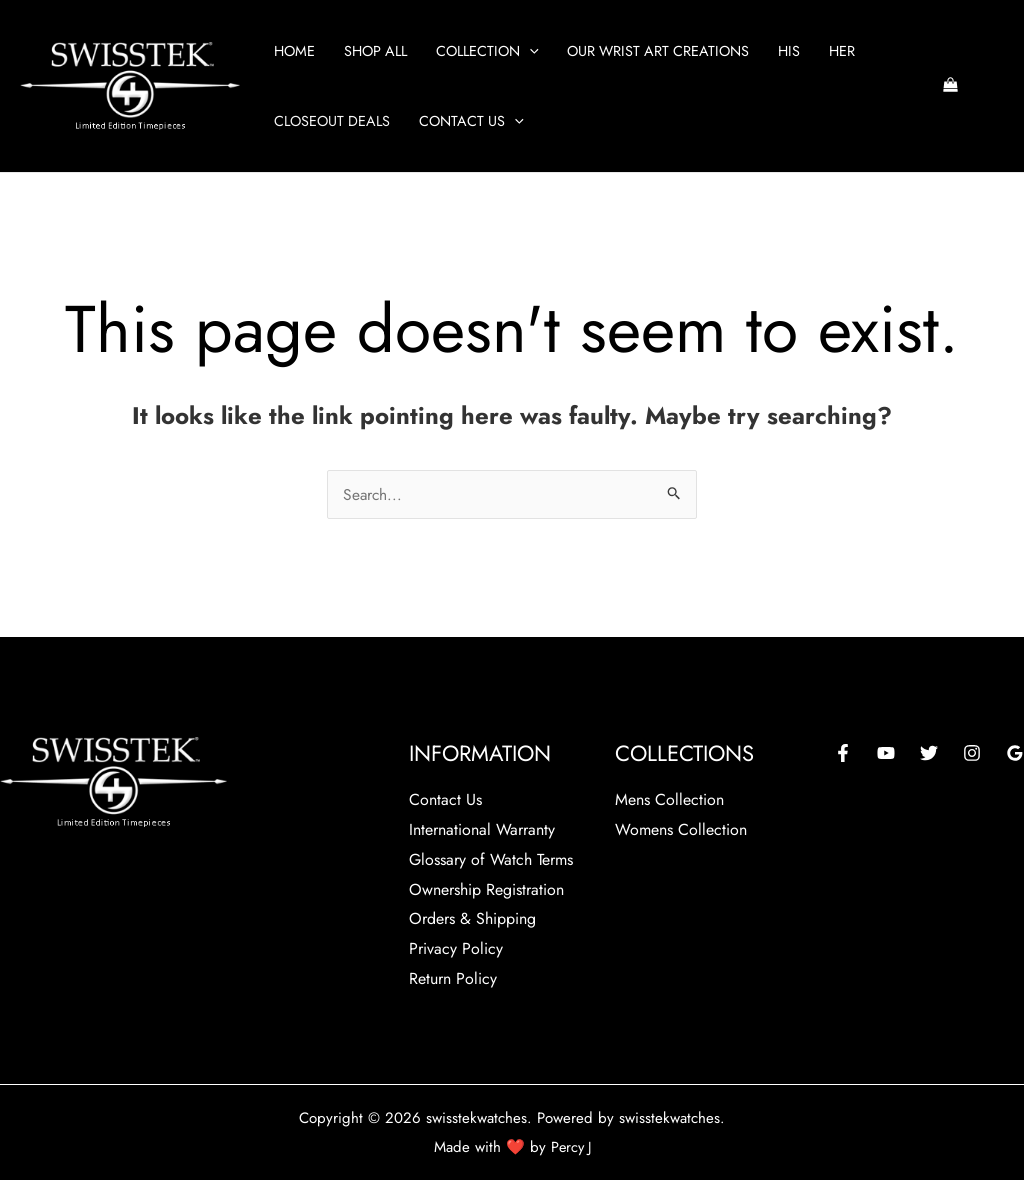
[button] (529, 51)
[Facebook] (843, 753)
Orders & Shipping (472, 918)
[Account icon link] (995, 86)
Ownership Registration (486, 888)
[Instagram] (972, 753)
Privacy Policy (456, 948)
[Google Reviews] (1015, 753)
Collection (487, 51)
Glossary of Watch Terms (491, 858)
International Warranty (482, 829)
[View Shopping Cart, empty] (950, 86)
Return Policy (453, 977)
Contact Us (471, 121)
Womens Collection (681, 829)
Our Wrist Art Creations (658, 51)
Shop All (375, 51)
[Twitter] (929, 753)
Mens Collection (669, 799)
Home (294, 51)
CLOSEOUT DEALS (332, 121)
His (789, 51)
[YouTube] (886, 753)
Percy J (571, 1145)
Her (842, 51)
